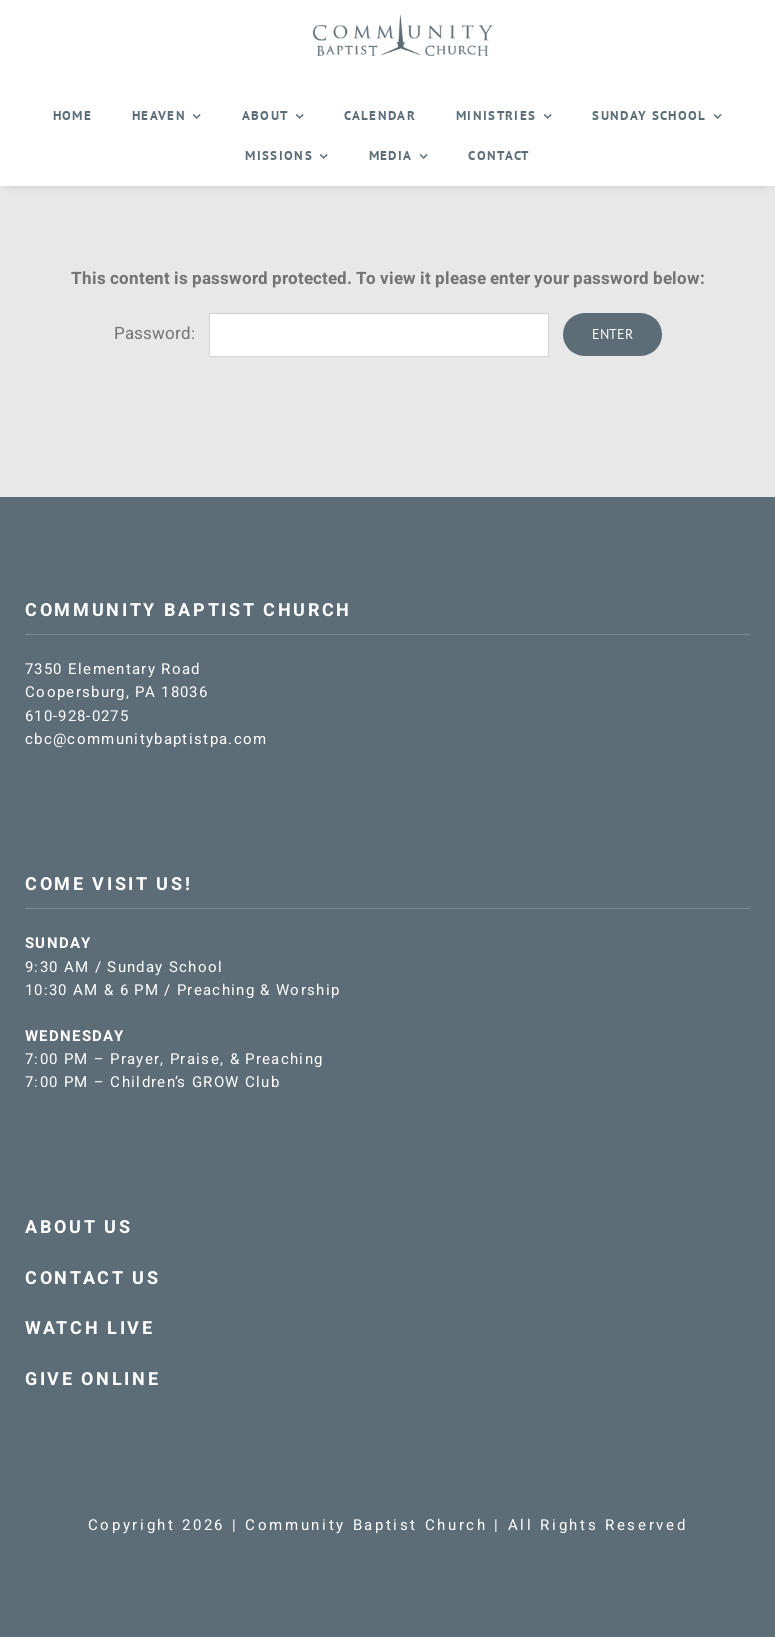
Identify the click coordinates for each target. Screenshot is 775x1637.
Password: (331, 333)
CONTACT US (93, 1278)
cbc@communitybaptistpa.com (146, 739)
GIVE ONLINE (92, 1379)
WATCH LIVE (90, 1328)
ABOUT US (78, 1227)
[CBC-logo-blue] (403, 22)
